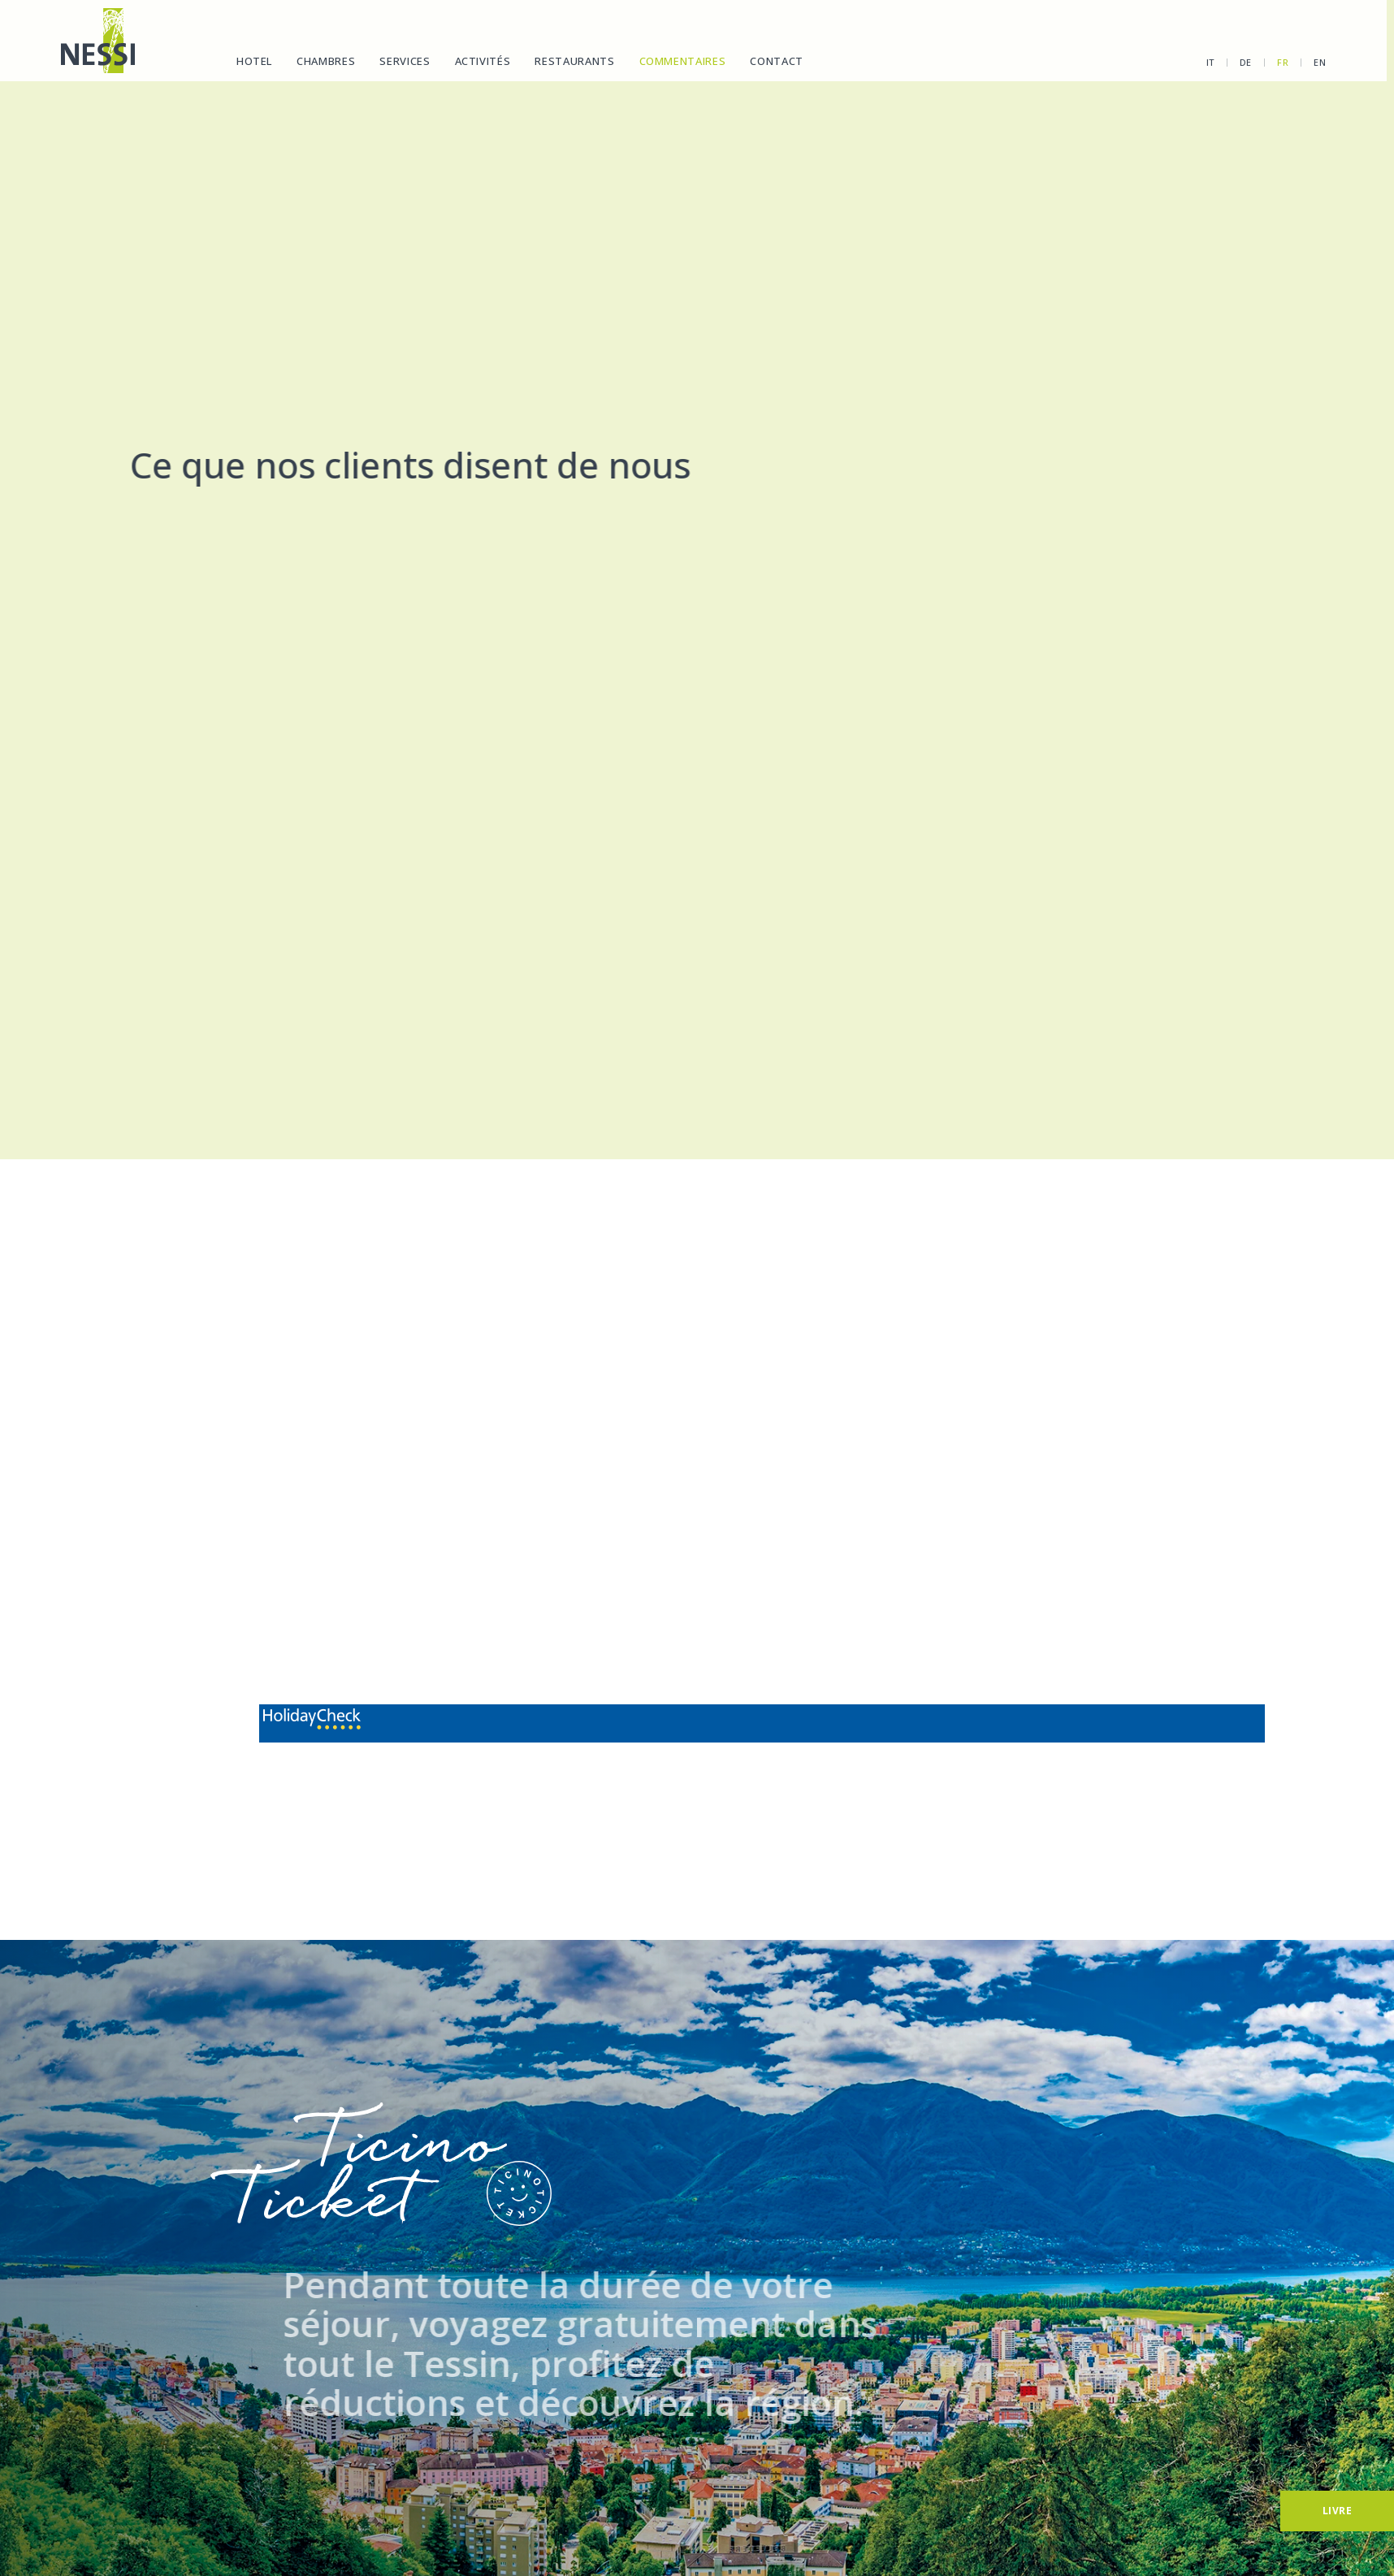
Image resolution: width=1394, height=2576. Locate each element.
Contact (776, 61)
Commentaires (682, 61)
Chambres (325, 61)
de (1228, 62)
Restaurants (574, 61)
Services (404, 61)
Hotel (253, 61)
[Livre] (1337, 2511)
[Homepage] (97, 40)
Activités (482, 61)
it (1192, 62)
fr (1265, 62)
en (1303, 62)
